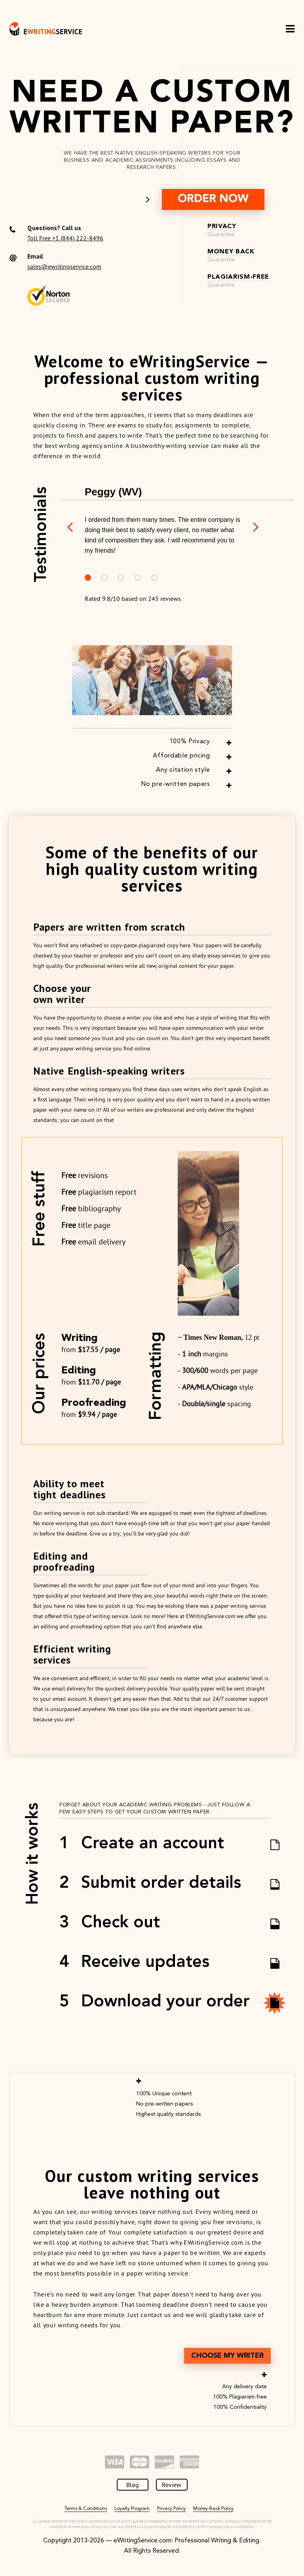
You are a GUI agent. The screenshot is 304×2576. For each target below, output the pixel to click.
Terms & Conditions (86, 2508)
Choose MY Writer (227, 2355)
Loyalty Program (132, 2508)
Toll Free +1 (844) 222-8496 (65, 238)
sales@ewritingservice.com (64, 266)
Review (171, 2485)
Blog (132, 2485)
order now (213, 199)
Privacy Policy (171, 2508)
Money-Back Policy (213, 2508)
